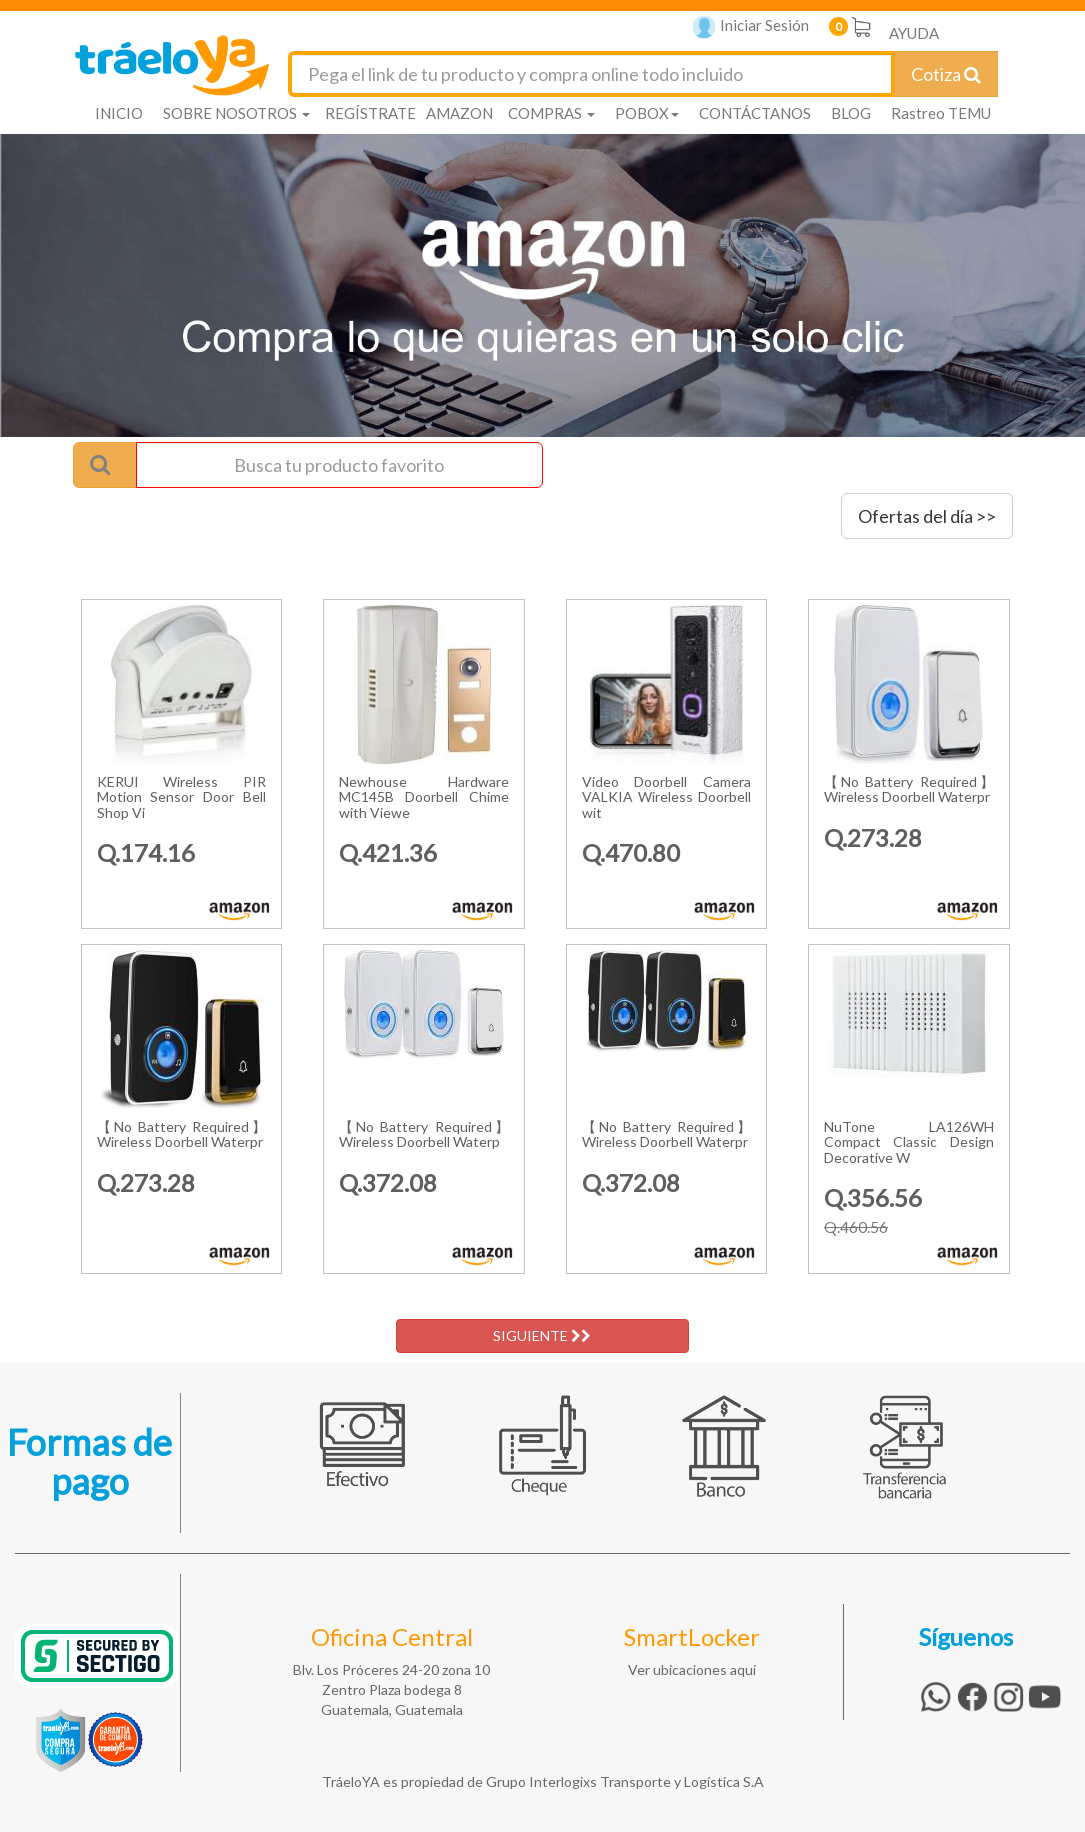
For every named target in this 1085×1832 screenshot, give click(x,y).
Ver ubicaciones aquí (692, 1669)
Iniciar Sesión (750, 27)
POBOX (647, 113)
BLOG (851, 113)
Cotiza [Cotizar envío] (946, 74)
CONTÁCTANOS (755, 113)
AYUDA (914, 33)
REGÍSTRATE (370, 113)
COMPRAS (551, 113)
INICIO (119, 113)
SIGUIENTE (542, 1335)
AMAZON (459, 113)
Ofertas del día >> (927, 516)
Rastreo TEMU (941, 113)
